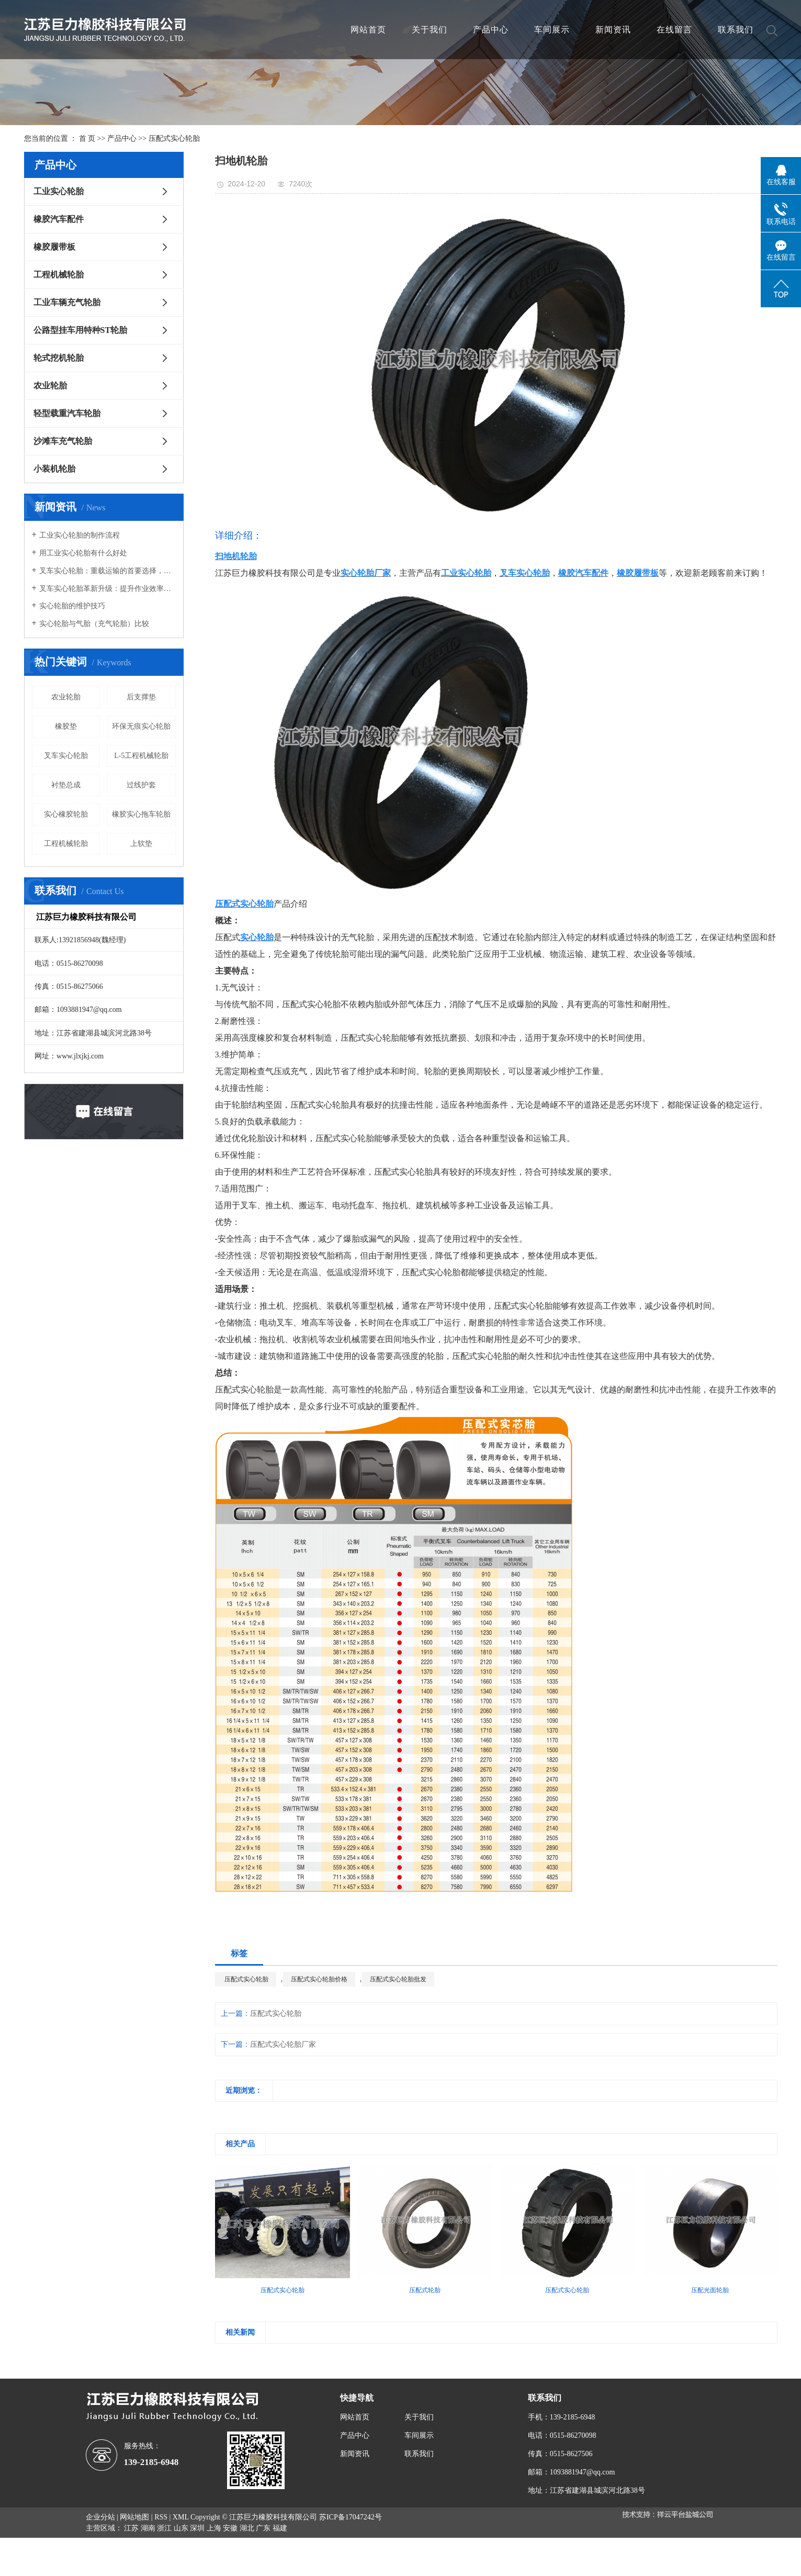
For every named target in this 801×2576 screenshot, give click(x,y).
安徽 (230, 2528)
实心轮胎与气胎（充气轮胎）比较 (94, 624)
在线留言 (674, 29)
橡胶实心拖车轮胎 (141, 814)
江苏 (131, 2528)
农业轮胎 (50, 385)
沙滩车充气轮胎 (62, 441)
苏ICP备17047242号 (350, 2517)
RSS (160, 2517)
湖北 (247, 2528)
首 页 (87, 138)
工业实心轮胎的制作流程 (79, 535)
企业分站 (100, 2517)
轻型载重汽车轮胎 (66, 413)
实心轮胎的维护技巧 (72, 606)
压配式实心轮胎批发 (398, 1979)
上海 (214, 2528)
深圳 (197, 2528)
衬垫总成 (66, 785)
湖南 (148, 2528)
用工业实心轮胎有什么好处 (83, 553)
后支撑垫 (141, 697)
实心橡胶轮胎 (66, 814)
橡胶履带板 (54, 246)
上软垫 (141, 843)
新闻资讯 (613, 29)
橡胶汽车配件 (58, 219)
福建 (280, 2528)
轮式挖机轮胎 (58, 357)
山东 (181, 2528)
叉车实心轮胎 (66, 756)
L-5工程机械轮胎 (141, 756)
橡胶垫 (66, 726)
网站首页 (368, 29)
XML (181, 2517)
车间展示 (552, 29)
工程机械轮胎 (58, 274)
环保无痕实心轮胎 (141, 726)
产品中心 (491, 29)
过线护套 (141, 785)
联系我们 (735, 29)
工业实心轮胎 (58, 191)
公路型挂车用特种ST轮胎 (80, 330)
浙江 (164, 2528)
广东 (263, 2528)
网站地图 (134, 2517)
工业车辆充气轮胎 (66, 302)
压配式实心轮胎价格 (319, 1979)
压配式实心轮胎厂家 (283, 2044)
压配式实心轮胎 (174, 138)
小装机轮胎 (54, 468)
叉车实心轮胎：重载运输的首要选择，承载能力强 (107, 571)
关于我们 (429, 29)
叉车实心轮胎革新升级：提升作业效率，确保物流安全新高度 (107, 589)
